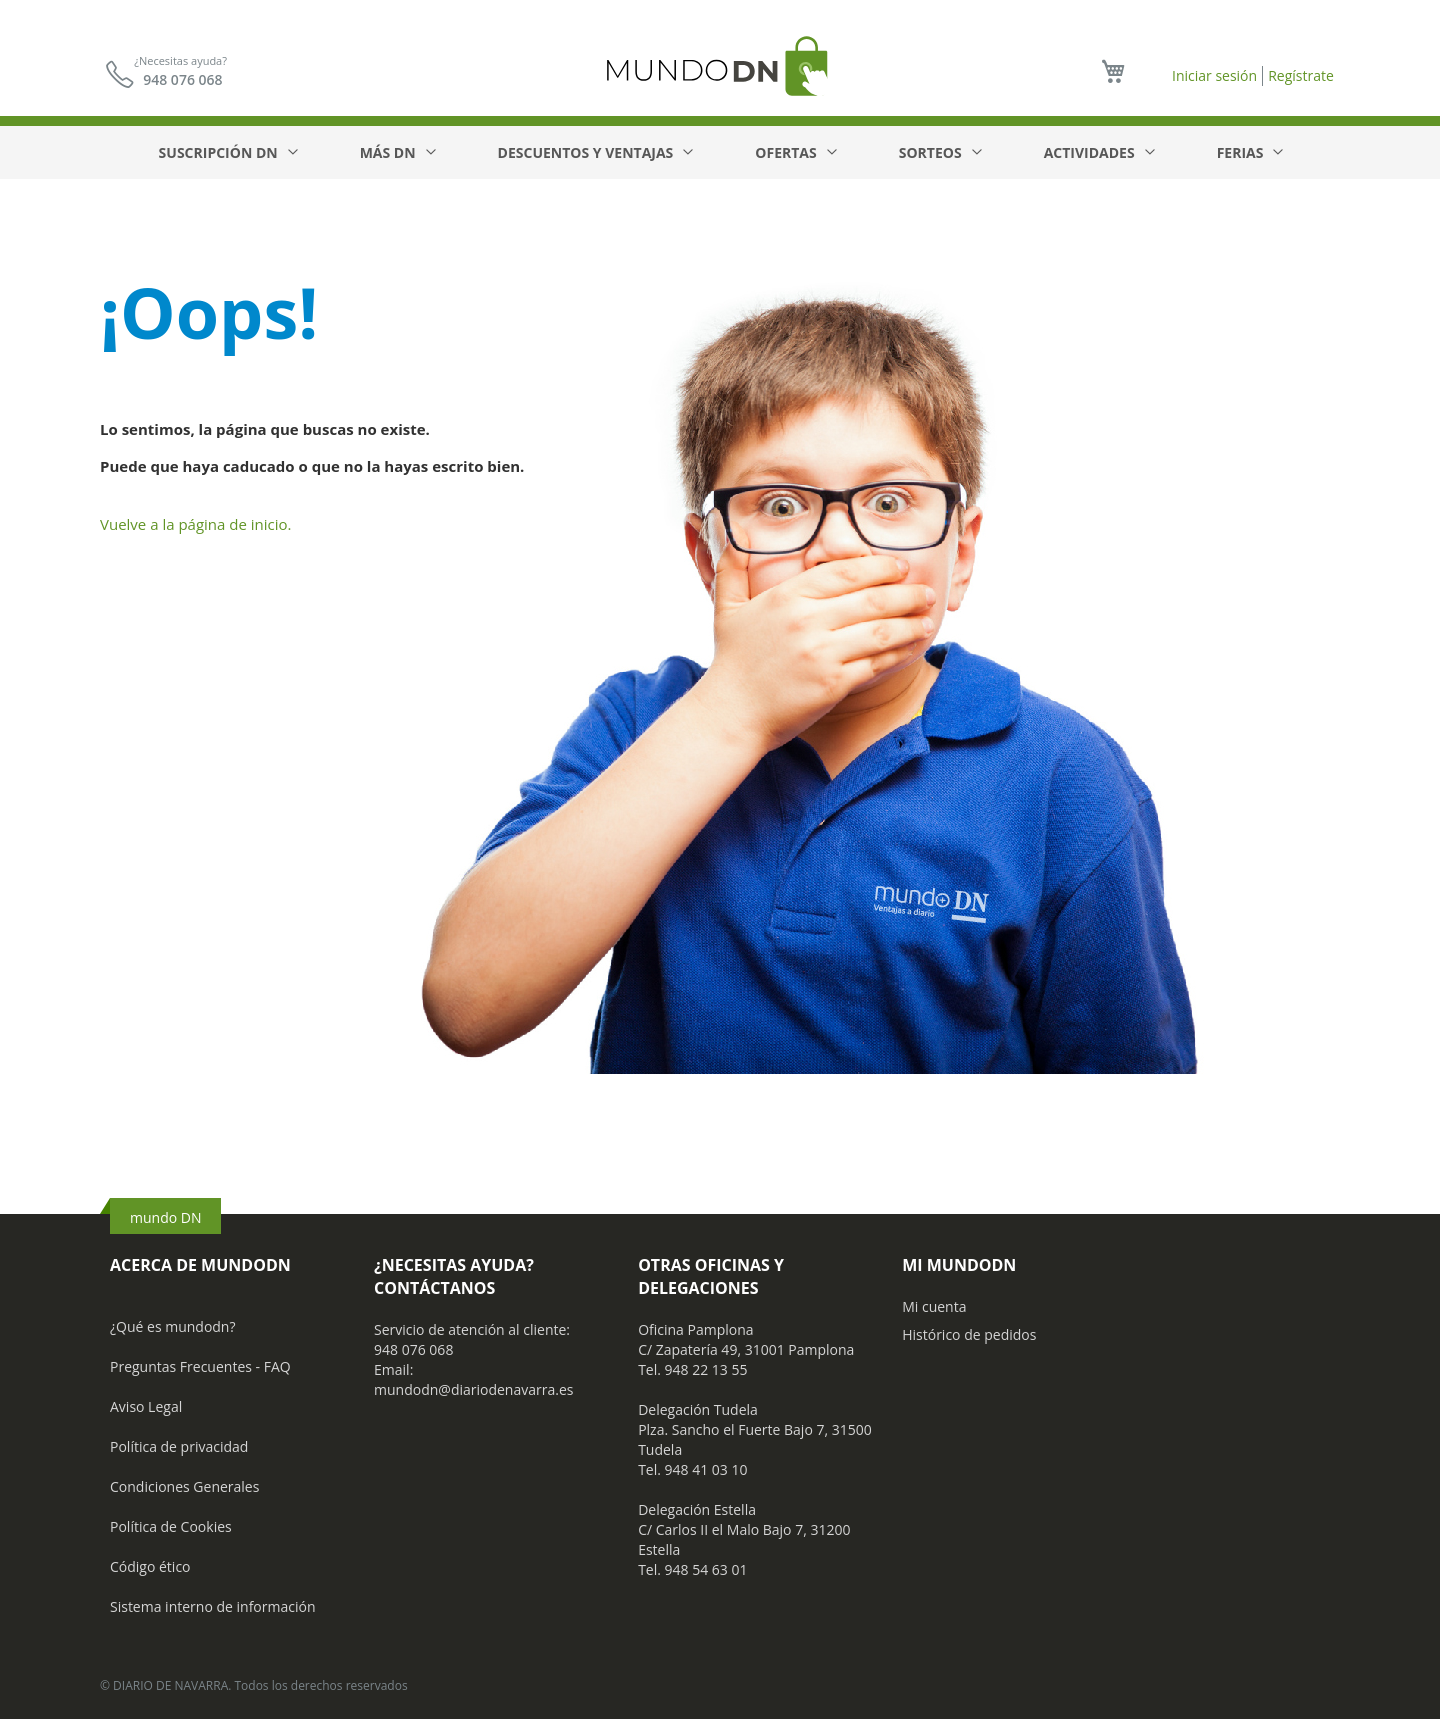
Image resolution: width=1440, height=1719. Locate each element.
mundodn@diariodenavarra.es (473, 1389)
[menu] (720, 152)
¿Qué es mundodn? (173, 1326)
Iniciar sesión (1214, 75)
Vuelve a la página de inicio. (196, 524)
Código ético (150, 1566)
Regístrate (1301, 75)
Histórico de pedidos (969, 1334)
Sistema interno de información (212, 1606)
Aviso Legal (146, 1406)
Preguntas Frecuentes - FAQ (200, 1366)
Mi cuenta (934, 1306)
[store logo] (720, 65)
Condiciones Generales (184, 1486)
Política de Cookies (171, 1526)
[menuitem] (227, 152)
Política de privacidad (179, 1446)
